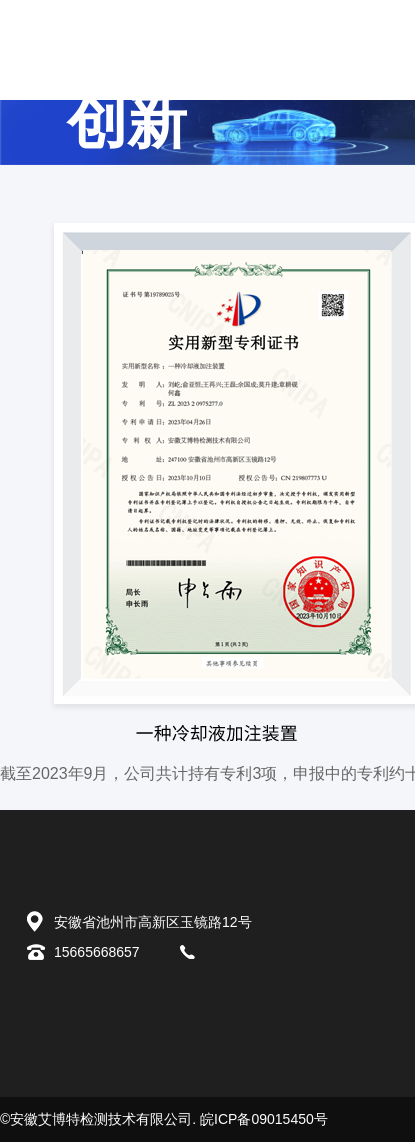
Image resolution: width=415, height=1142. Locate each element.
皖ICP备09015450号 (264, 1119)
